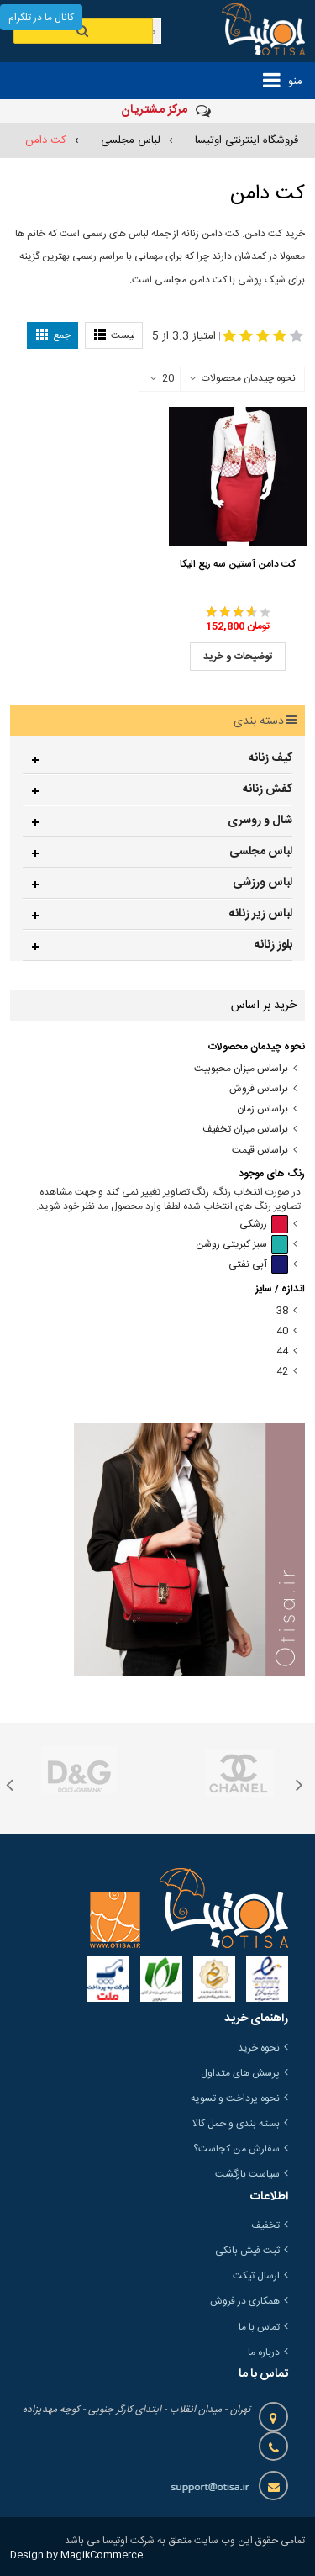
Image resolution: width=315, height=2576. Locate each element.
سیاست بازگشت (247, 2174)
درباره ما (264, 2352)
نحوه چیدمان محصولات (249, 378)
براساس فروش (258, 1089)
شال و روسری (260, 820)
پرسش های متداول (240, 2073)
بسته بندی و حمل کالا (236, 2123)
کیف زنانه (270, 758)
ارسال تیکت (256, 2275)
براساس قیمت (260, 1150)
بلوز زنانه (273, 945)
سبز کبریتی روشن (242, 1245)
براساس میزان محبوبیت (241, 1069)
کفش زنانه (267, 789)
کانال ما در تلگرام (41, 17)
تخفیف (265, 2225)
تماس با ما (259, 2327)
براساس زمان (262, 1109)
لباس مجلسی (260, 852)
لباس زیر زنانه (260, 914)
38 (282, 1311)
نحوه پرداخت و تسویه (235, 2098)
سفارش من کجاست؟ (236, 2149)
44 (282, 1351)
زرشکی (263, 1224)
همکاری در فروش (245, 2301)
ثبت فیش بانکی (247, 2250)
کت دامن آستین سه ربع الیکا (238, 564)
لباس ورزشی (262, 883)
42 (282, 1372)
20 (162, 379)
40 (282, 1331)
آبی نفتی (258, 1265)
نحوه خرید (259, 2048)
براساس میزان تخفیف (245, 1129)
